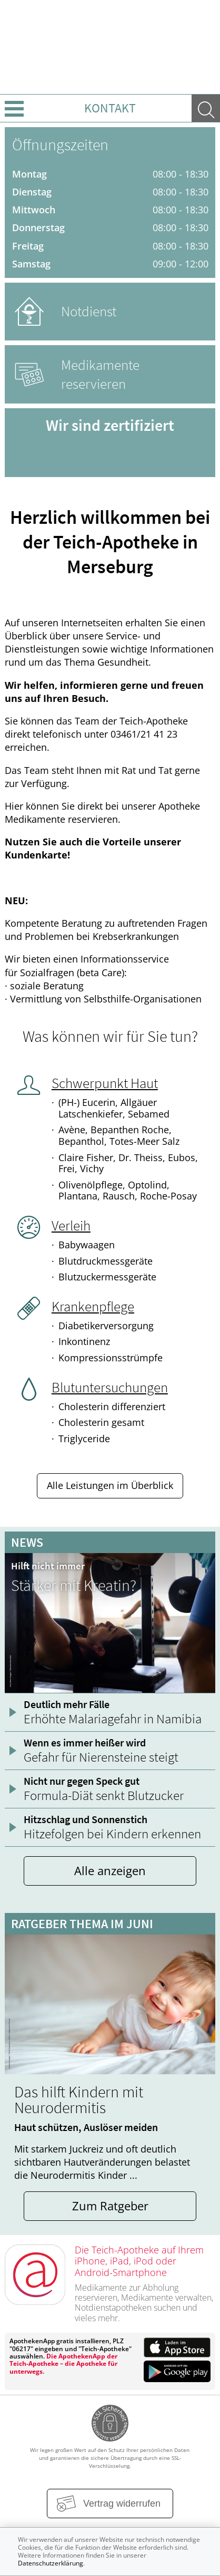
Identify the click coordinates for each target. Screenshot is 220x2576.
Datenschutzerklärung (50, 2563)
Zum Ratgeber (110, 2206)
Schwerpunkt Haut (105, 1083)
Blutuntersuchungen (110, 1387)
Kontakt (110, 108)
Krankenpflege (93, 1306)
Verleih (71, 1225)
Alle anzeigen (110, 1871)
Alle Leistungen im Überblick (110, 1485)
